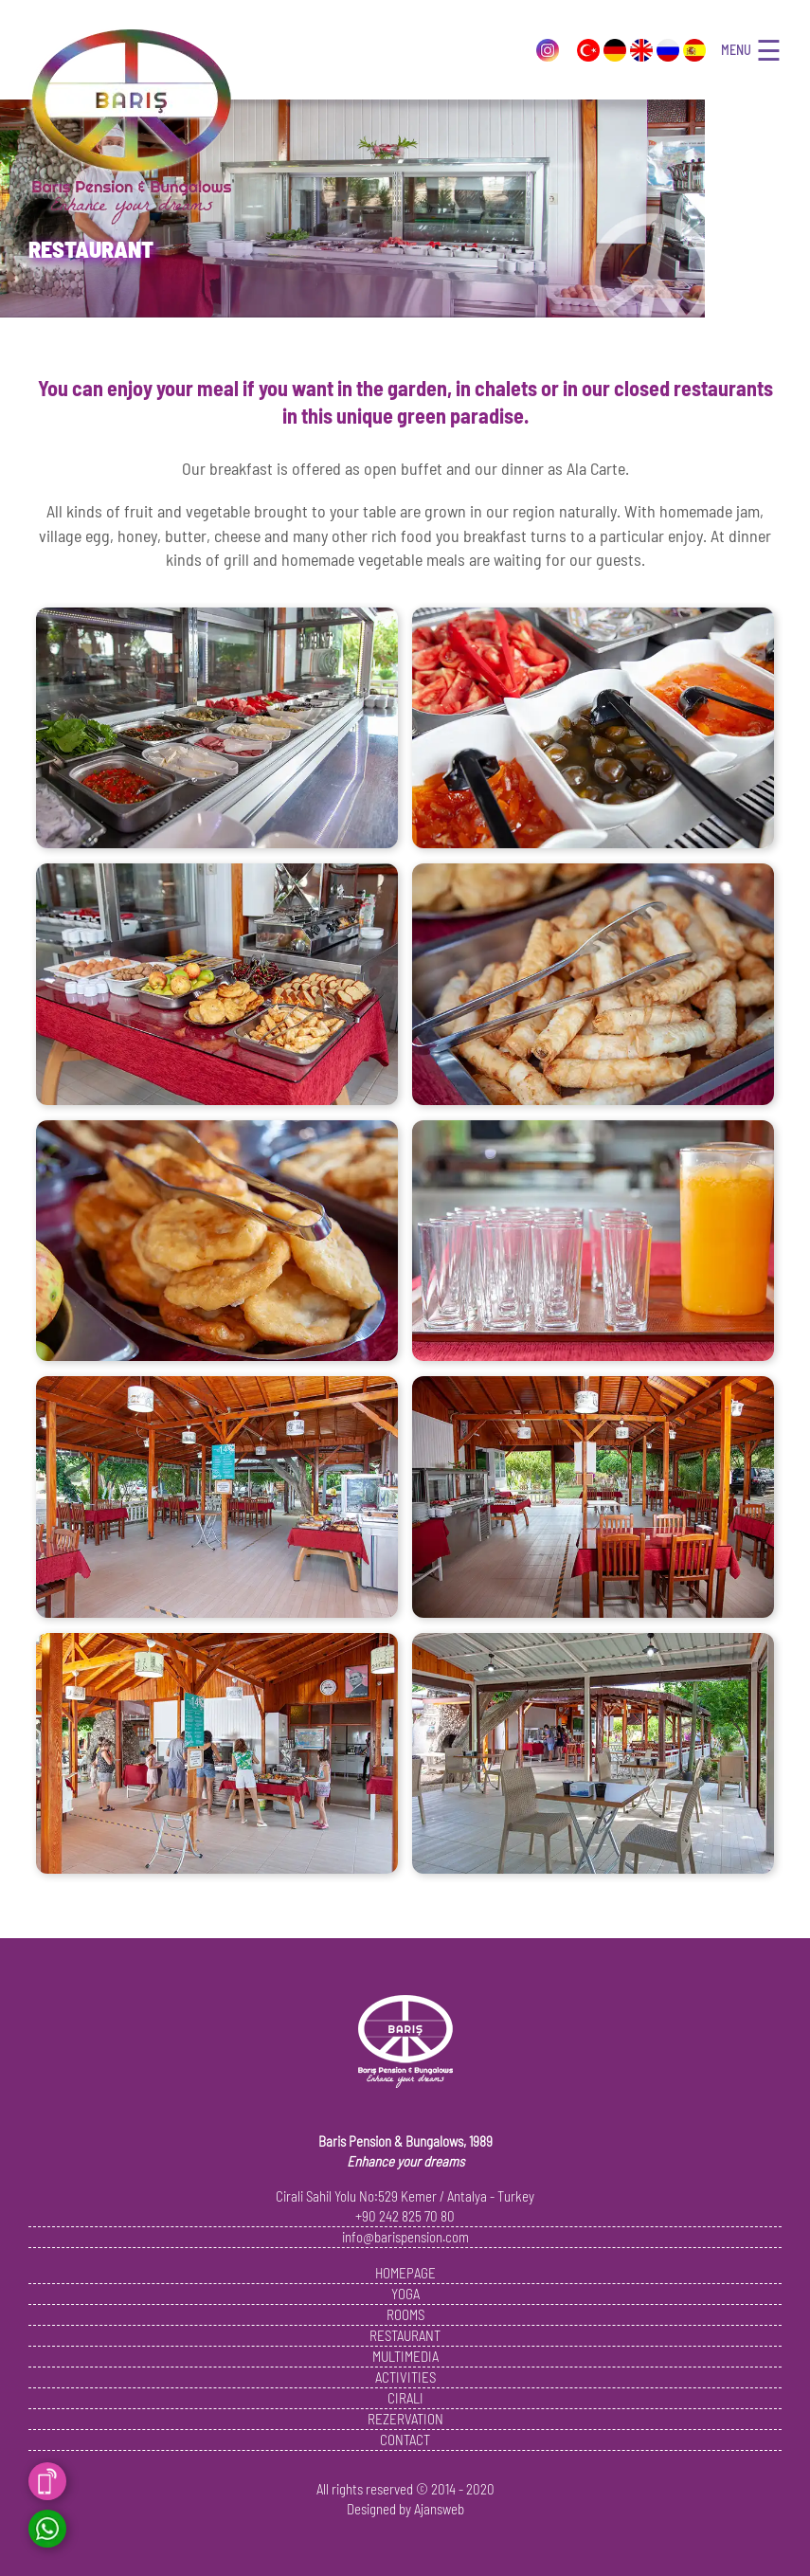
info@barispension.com (405, 2236)
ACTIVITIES (405, 2377)
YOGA (405, 2293)
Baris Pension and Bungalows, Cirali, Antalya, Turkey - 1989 (130, 128)
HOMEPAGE (405, 2272)
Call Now (47, 2481)
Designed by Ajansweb (405, 2508)
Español (694, 50)
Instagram (547, 50)
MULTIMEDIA (405, 2356)
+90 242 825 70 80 (405, 2215)
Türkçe (588, 50)
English (641, 50)
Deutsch (614, 50)
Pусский (668, 50)
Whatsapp (47, 2529)
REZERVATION (405, 2418)
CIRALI (405, 2397)
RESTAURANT (405, 2335)
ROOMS (405, 2314)
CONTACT (405, 2439)
